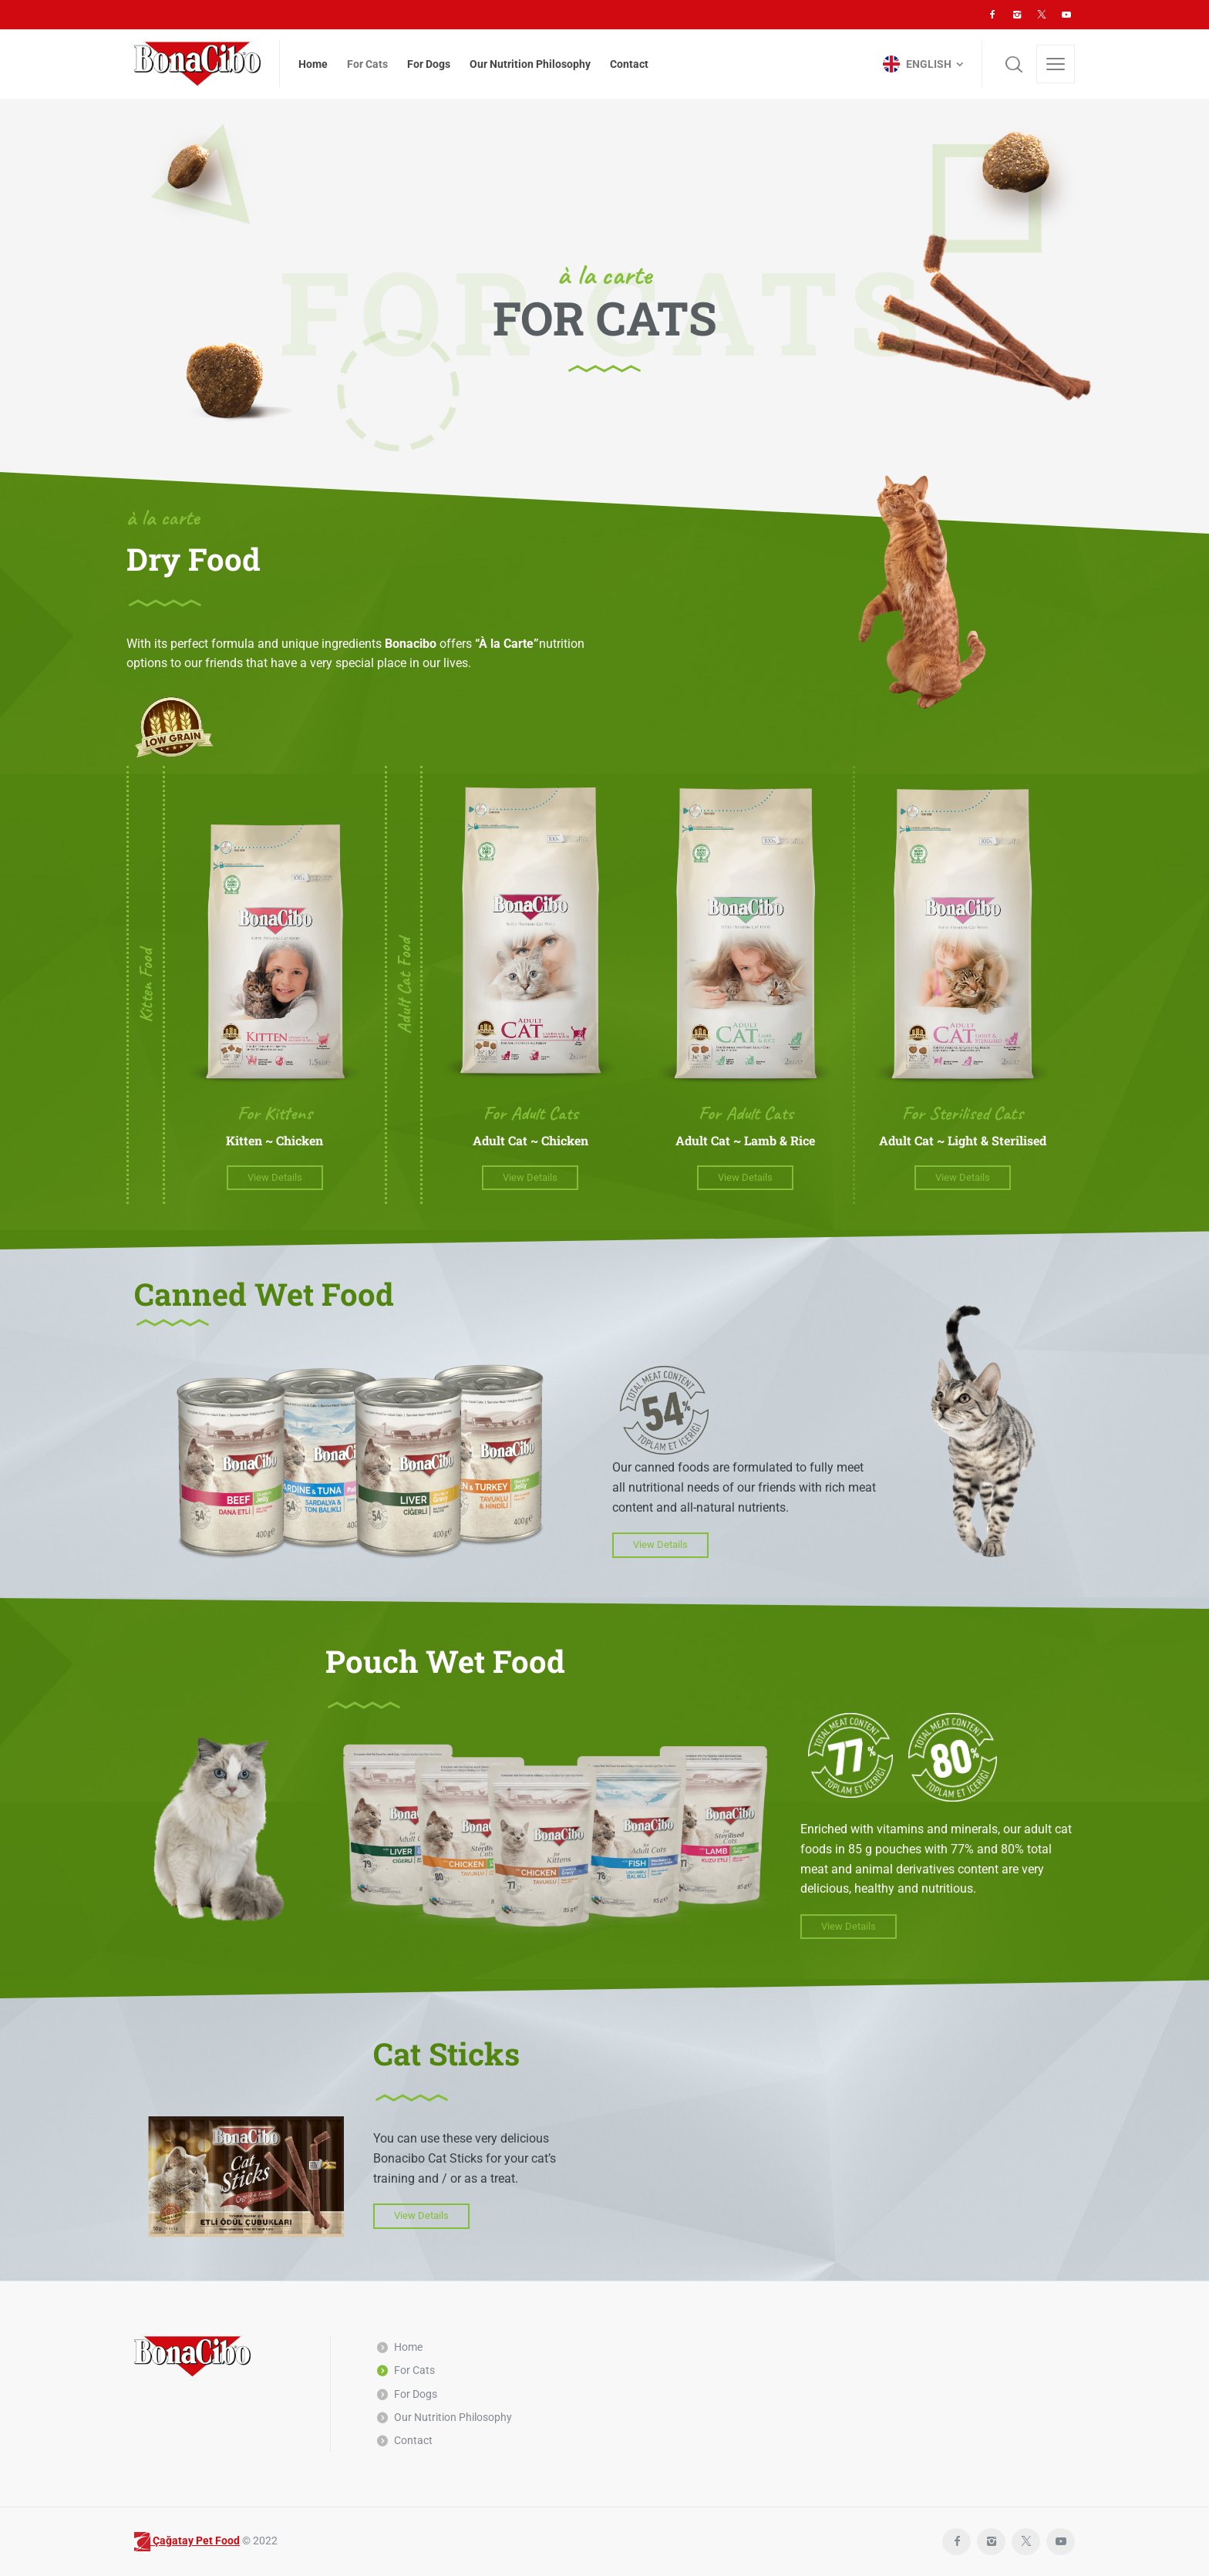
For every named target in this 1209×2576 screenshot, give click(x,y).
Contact (413, 2440)
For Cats (414, 2370)
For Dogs (415, 2394)
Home (408, 2347)
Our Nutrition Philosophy (453, 2417)
